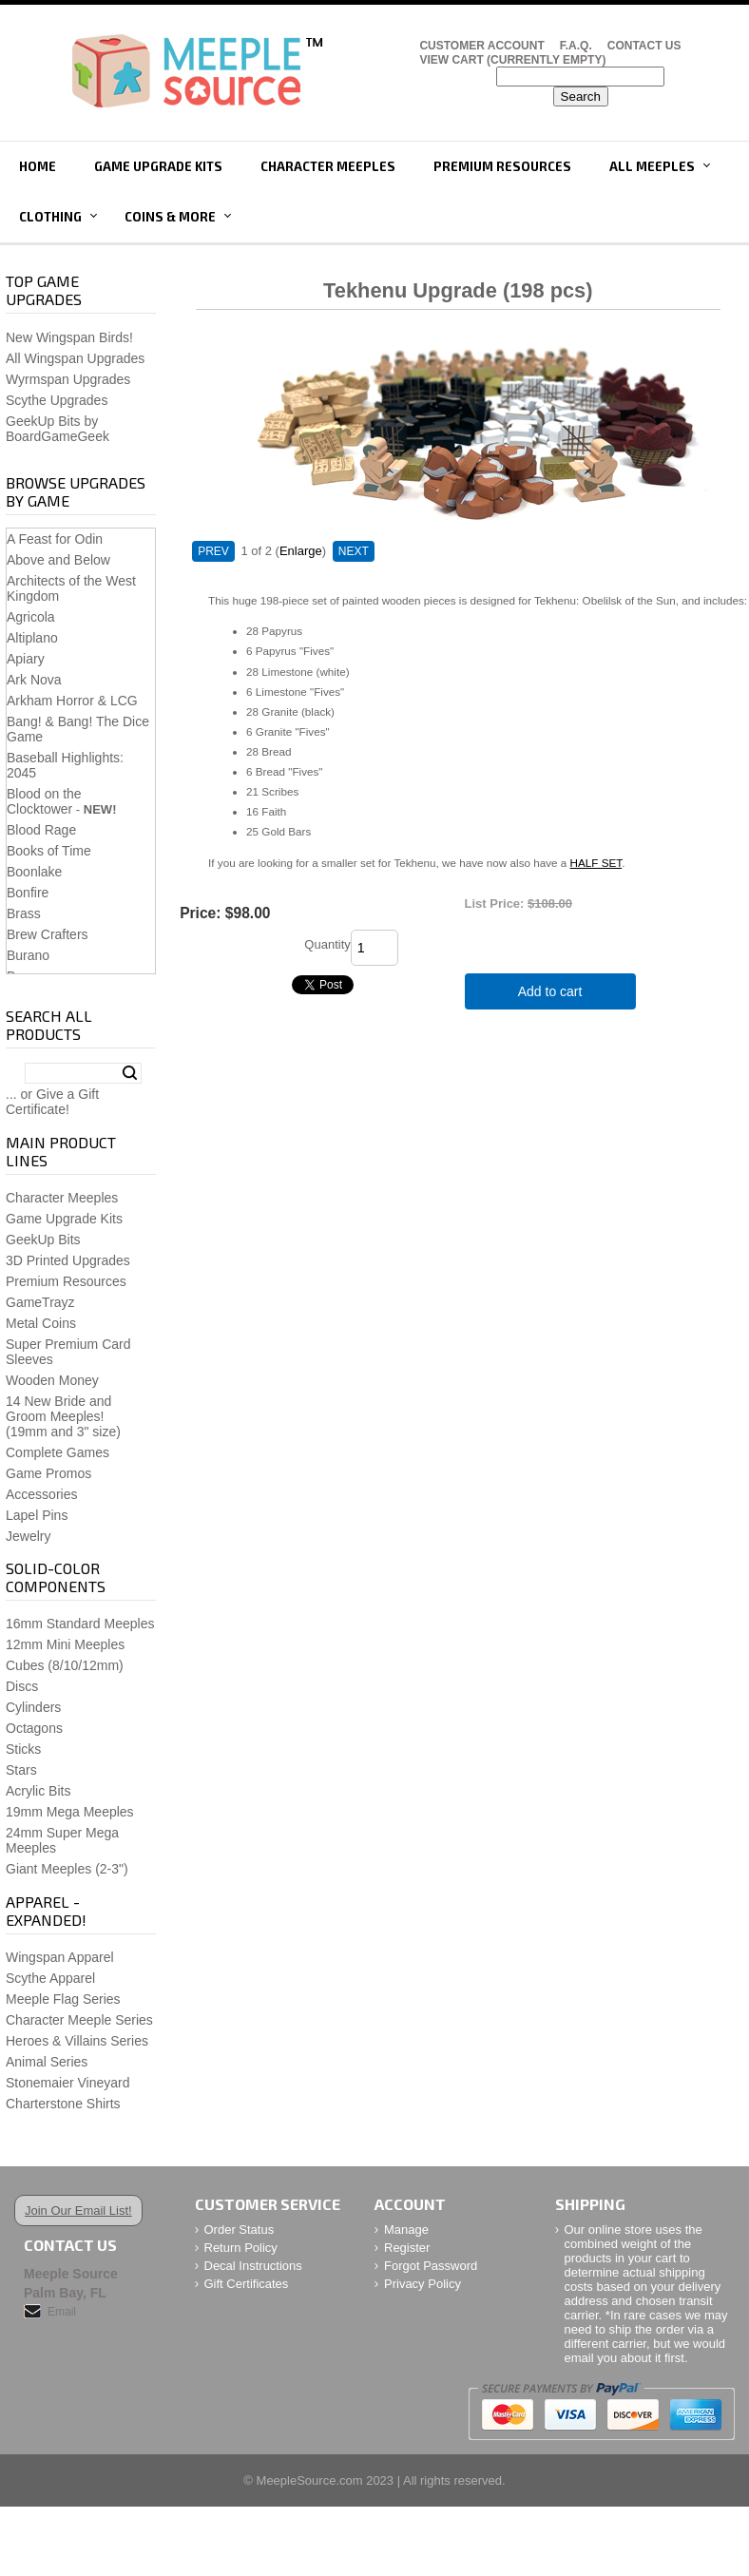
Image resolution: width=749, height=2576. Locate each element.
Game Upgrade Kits (158, 166)
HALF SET (596, 862)
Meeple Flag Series (63, 1999)
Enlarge (300, 551)
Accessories (41, 1494)
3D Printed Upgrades (68, 1260)
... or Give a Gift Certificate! (52, 1101)
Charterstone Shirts (63, 2103)
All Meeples (652, 166)
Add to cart (550, 991)
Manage (406, 2229)
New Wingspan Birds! (69, 337)
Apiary (26, 658)
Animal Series (46, 2061)
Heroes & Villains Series (77, 2040)
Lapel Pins (36, 1515)
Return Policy (241, 2247)
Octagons (34, 1728)
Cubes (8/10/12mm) (65, 1665)
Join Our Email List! (78, 2210)
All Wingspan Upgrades (75, 358)
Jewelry (28, 1536)
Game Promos (48, 1473)
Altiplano (32, 637)
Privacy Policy (422, 2284)
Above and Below (58, 559)
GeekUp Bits (43, 1239)
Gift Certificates (246, 2284)
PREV (213, 551)
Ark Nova (34, 679)
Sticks (23, 1749)
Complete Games (57, 1452)
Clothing (50, 216)
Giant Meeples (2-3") (67, 1868)
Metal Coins (41, 1323)
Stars (21, 1770)
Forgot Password (430, 2266)
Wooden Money (52, 1380)
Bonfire (27, 892)
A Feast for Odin (55, 539)
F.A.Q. (576, 45)
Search (130, 1073)
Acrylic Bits (38, 1790)
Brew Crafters (47, 934)
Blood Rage (41, 829)
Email (62, 2311)
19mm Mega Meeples (70, 1811)
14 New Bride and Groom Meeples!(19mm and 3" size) (63, 1416)
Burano (28, 955)
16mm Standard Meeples (80, 1623)
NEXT (353, 551)
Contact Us (644, 45)
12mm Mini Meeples (65, 1644)
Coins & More (170, 216)
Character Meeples (327, 166)
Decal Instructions (253, 2266)
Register (407, 2247)
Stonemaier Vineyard (67, 2082)
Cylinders (33, 1707)
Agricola (31, 617)
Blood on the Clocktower (44, 801)
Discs (22, 1686)
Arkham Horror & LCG (72, 700)
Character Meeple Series (79, 2020)
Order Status (239, 2229)
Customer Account (481, 45)
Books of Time (49, 850)
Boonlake (34, 871)
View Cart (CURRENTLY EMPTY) (512, 60)
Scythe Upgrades (56, 400)
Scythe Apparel (50, 1978)
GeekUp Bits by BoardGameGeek (57, 428)
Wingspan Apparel (60, 1957)
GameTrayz (40, 1302)
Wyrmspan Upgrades (68, 379)
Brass (24, 913)
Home (37, 166)
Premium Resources (502, 166)
